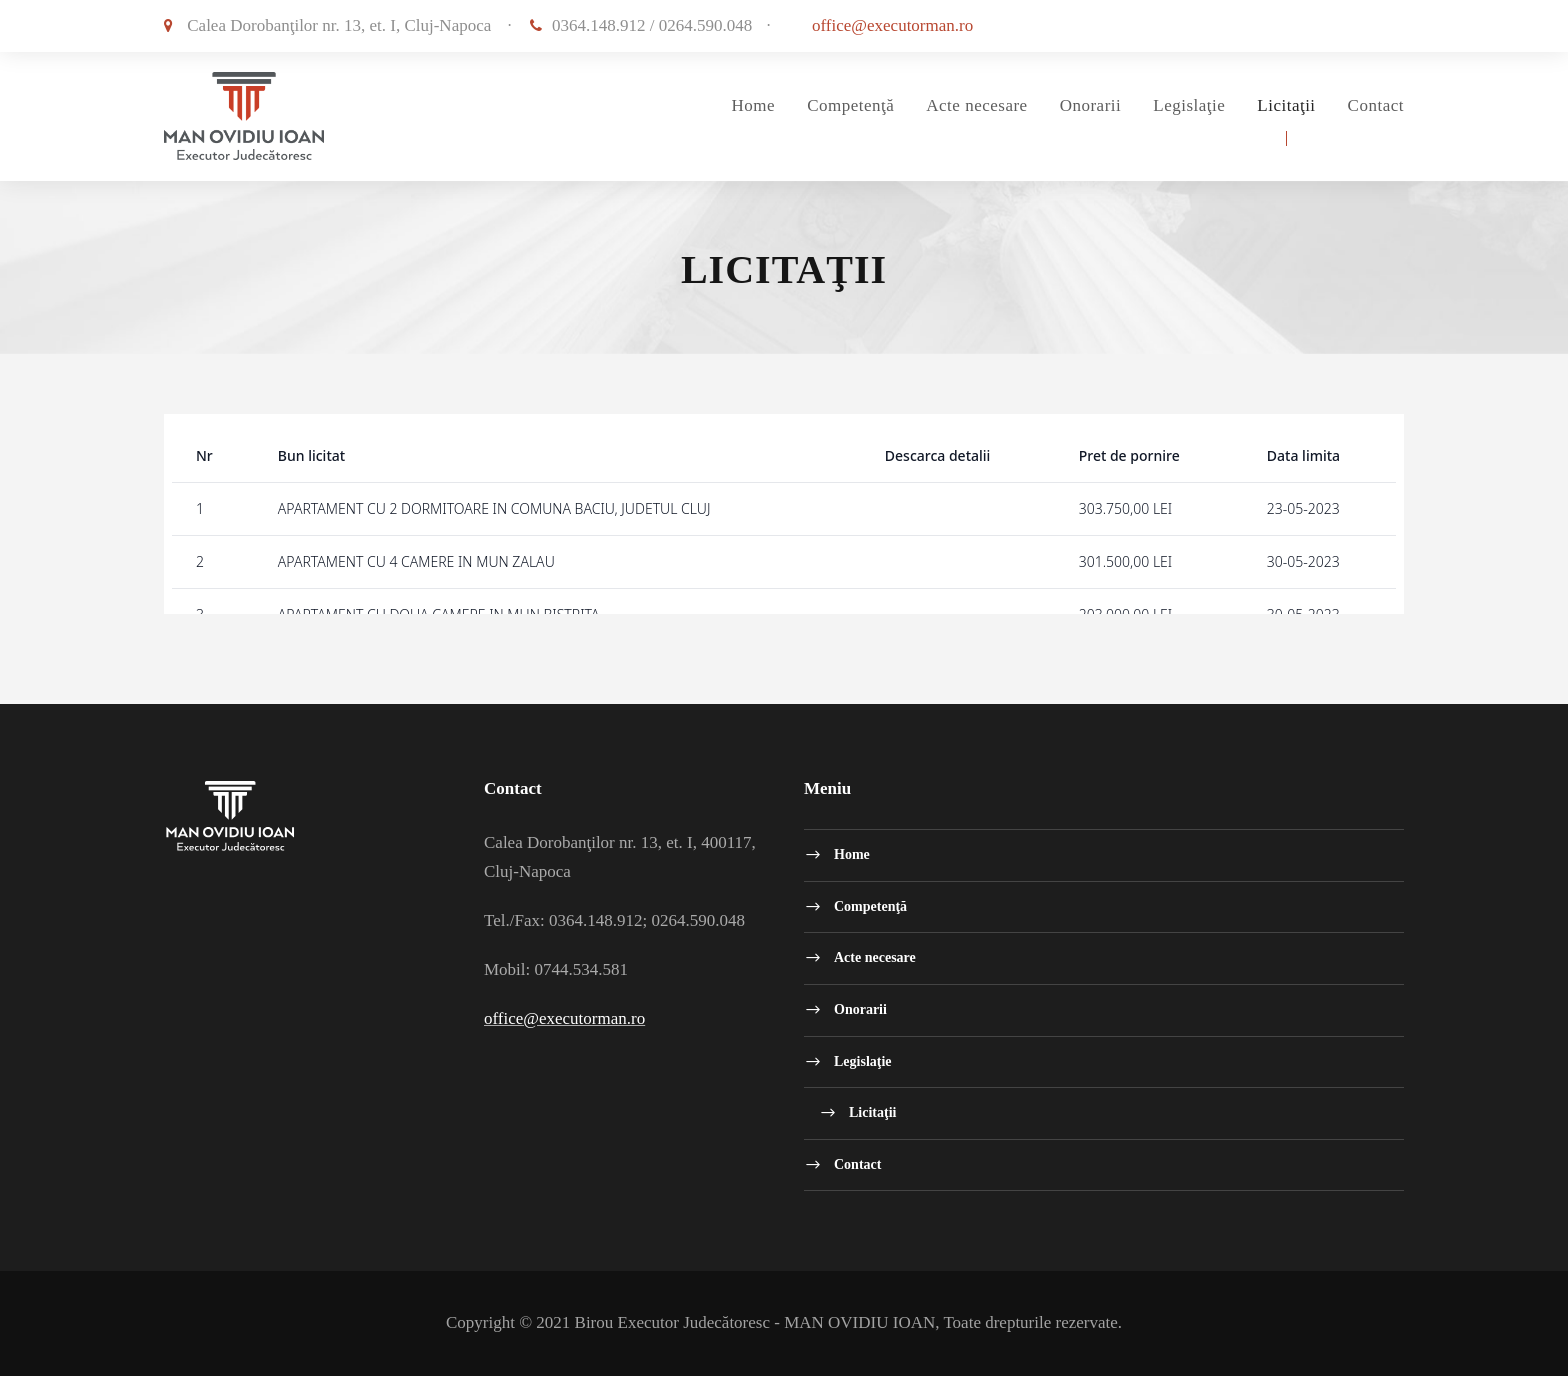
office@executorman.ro (892, 25)
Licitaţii (1286, 105)
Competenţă (850, 105)
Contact (1376, 105)
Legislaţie (1189, 105)
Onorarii (1091, 105)
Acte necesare (976, 105)
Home (754, 105)
